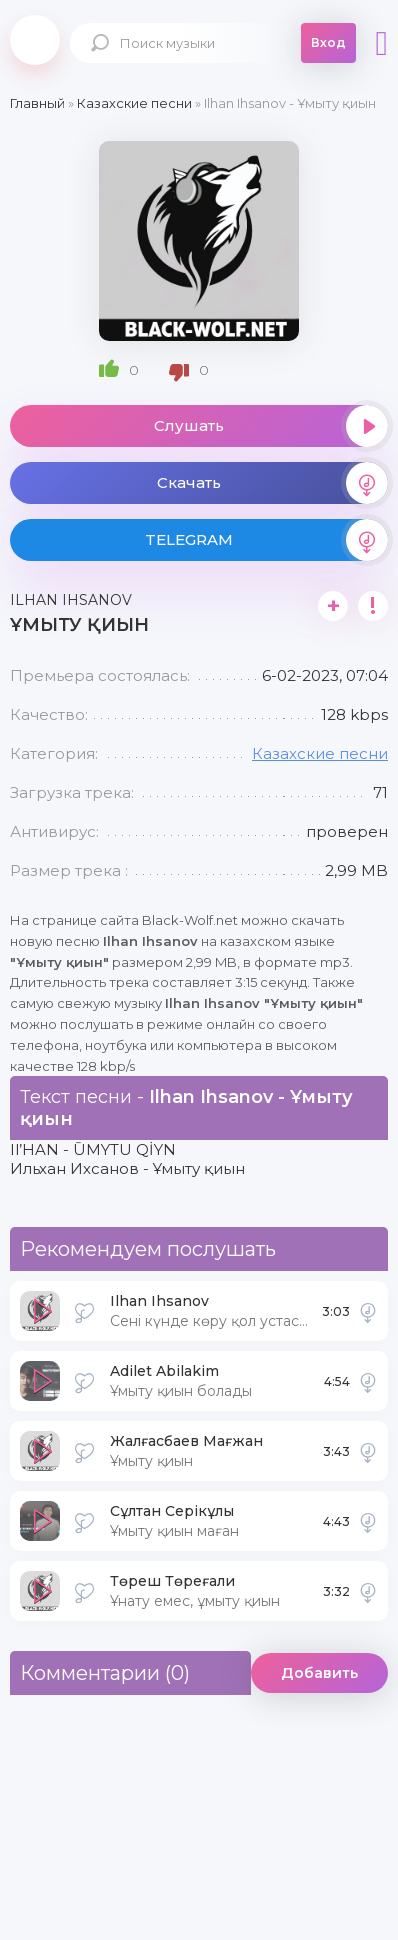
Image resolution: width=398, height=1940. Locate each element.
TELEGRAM (266, 540)
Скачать (272, 483)
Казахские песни (320, 753)
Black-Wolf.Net (35, 40)
